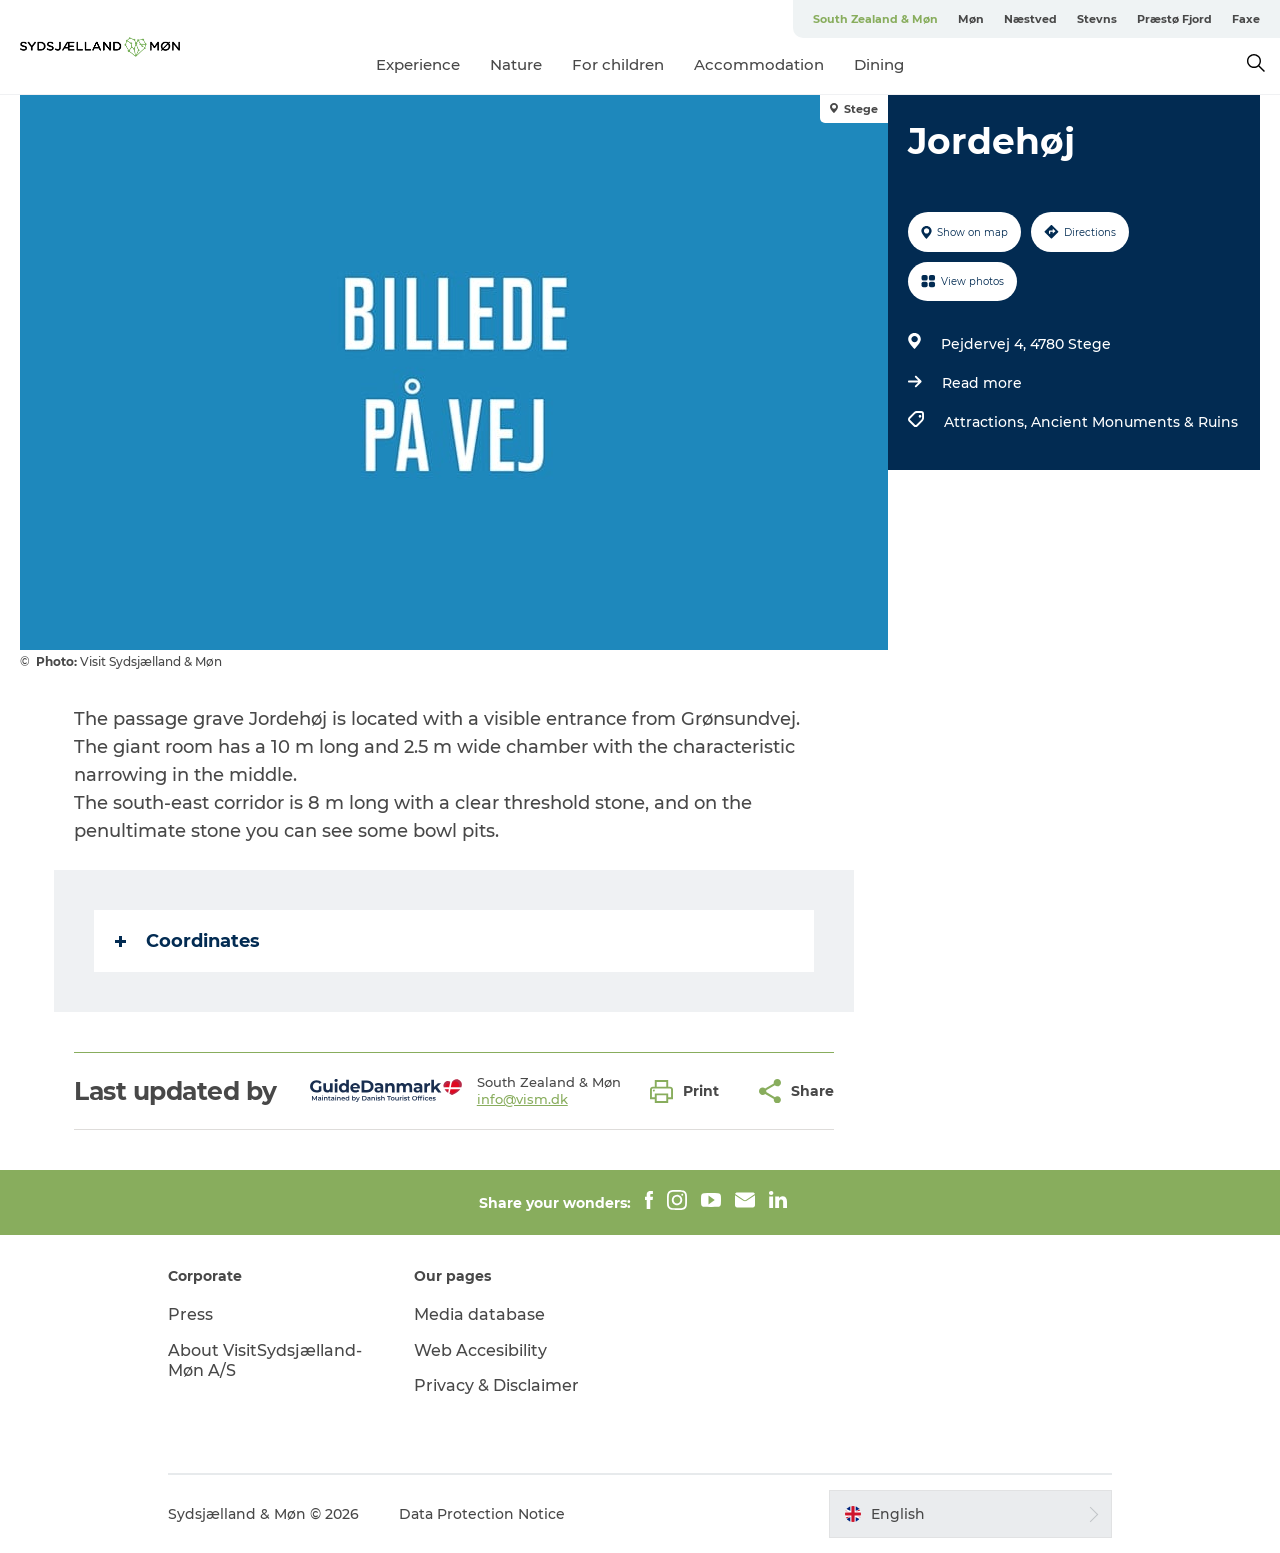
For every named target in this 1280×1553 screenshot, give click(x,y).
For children (618, 64)
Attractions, (987, 422)
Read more (982, 383)
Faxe (1246, 19)
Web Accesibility (480, 1350)
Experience (418, 64)
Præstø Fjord (1174, 19)
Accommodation (759, 64)
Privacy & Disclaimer (496, 1385)
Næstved (1030, 19)
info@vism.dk (522, 1099)
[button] (689, 1091)
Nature (516, 64)
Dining (879, 64)
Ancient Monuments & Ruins (1134, 422)
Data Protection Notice (482, 1514)
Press (190, 1314)
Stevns (1097, 19)
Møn (971, 19)
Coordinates (187, 941)
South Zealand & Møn (875, 19)
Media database (479, 1314)
